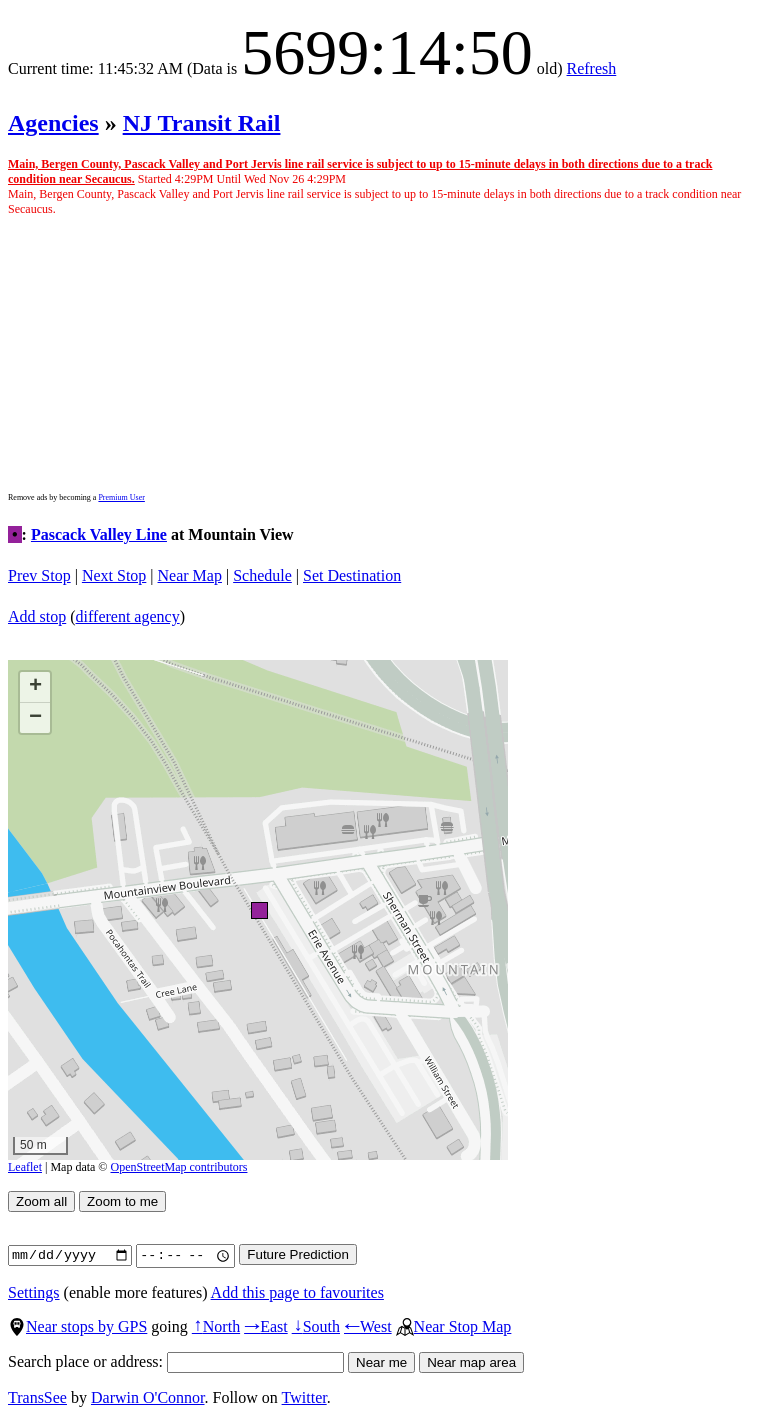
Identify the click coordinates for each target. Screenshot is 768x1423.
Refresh (592, 68)
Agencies (53, 123)
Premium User (121, 497)
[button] (258, 909)
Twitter (304, 1397)
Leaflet (25, 1167)
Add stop (37, 616)
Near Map (190, 575)
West (368, 1326)
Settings (34, 1292)
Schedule (262, 575)
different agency (128, 616)
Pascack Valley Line (99, 534)
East (266, 1326)
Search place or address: (176, 1361)
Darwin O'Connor (148, 1397)
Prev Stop (39, 575)
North (216, 1326)
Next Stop (114, 575)
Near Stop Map (454, 1326)
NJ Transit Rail (202, 123)
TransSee (37, 1397)
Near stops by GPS (77, 1326)
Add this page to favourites (297, 1292)
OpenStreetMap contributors (179, 1167)
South (316, 1326)
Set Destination (352, 575)
